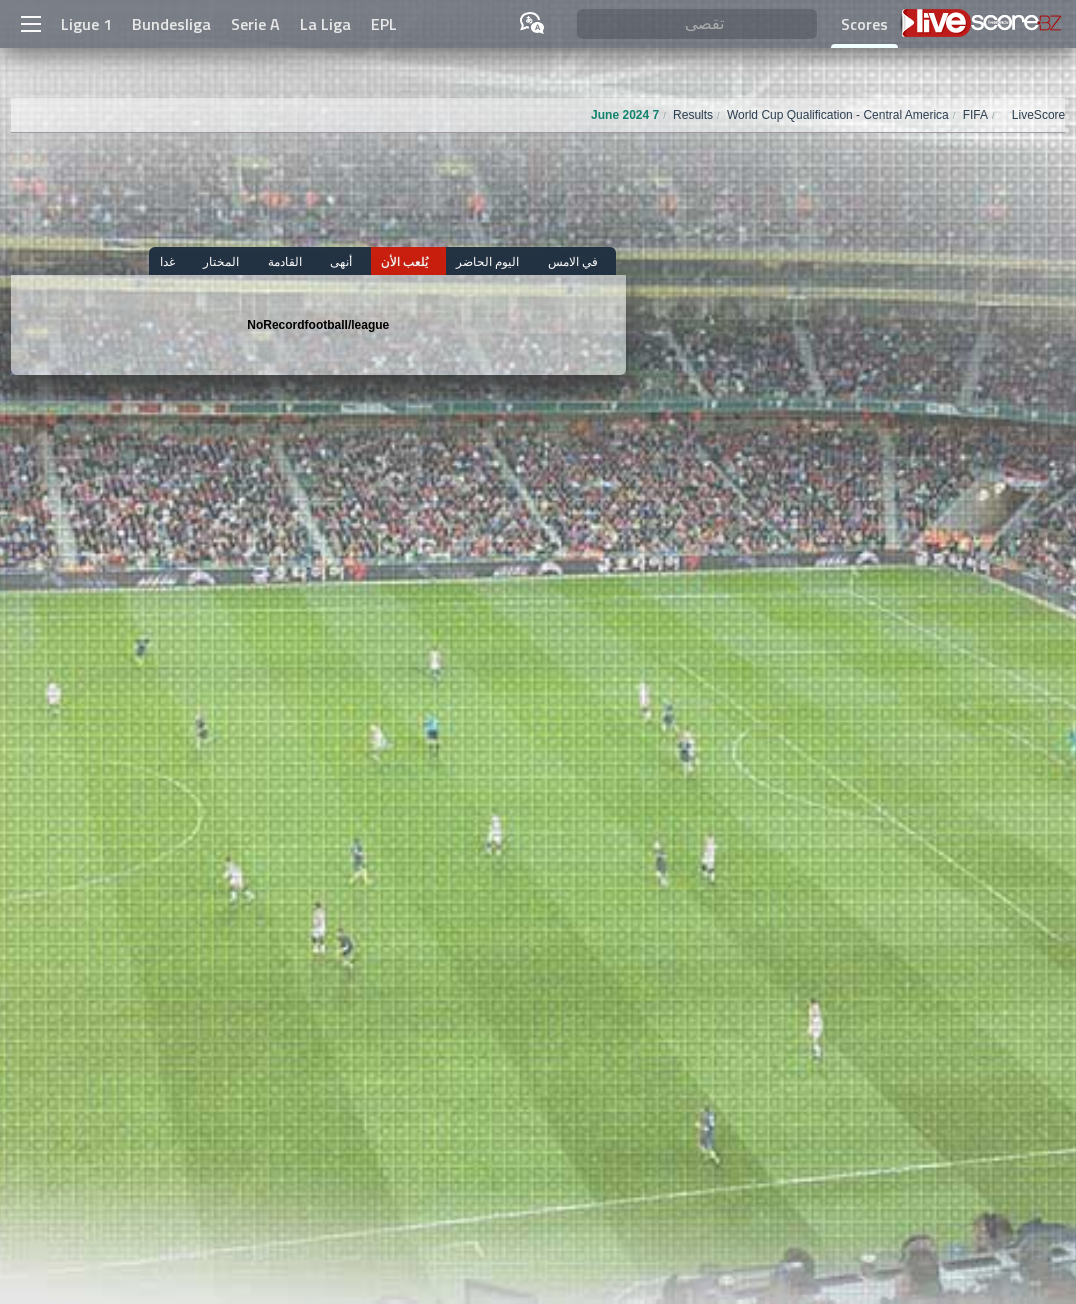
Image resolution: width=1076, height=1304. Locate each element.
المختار (272, 261)
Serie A (255, 24)
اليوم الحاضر (504, 261)
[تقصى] (697, 24)
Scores (864, 24)
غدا (226, 261)
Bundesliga (171, 24)
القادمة (327, 261)
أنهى (375, 261)
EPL (384, 24)
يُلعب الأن (429, 261)
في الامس (581, 261)
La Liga (325, 24)
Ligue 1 (86, 24)
